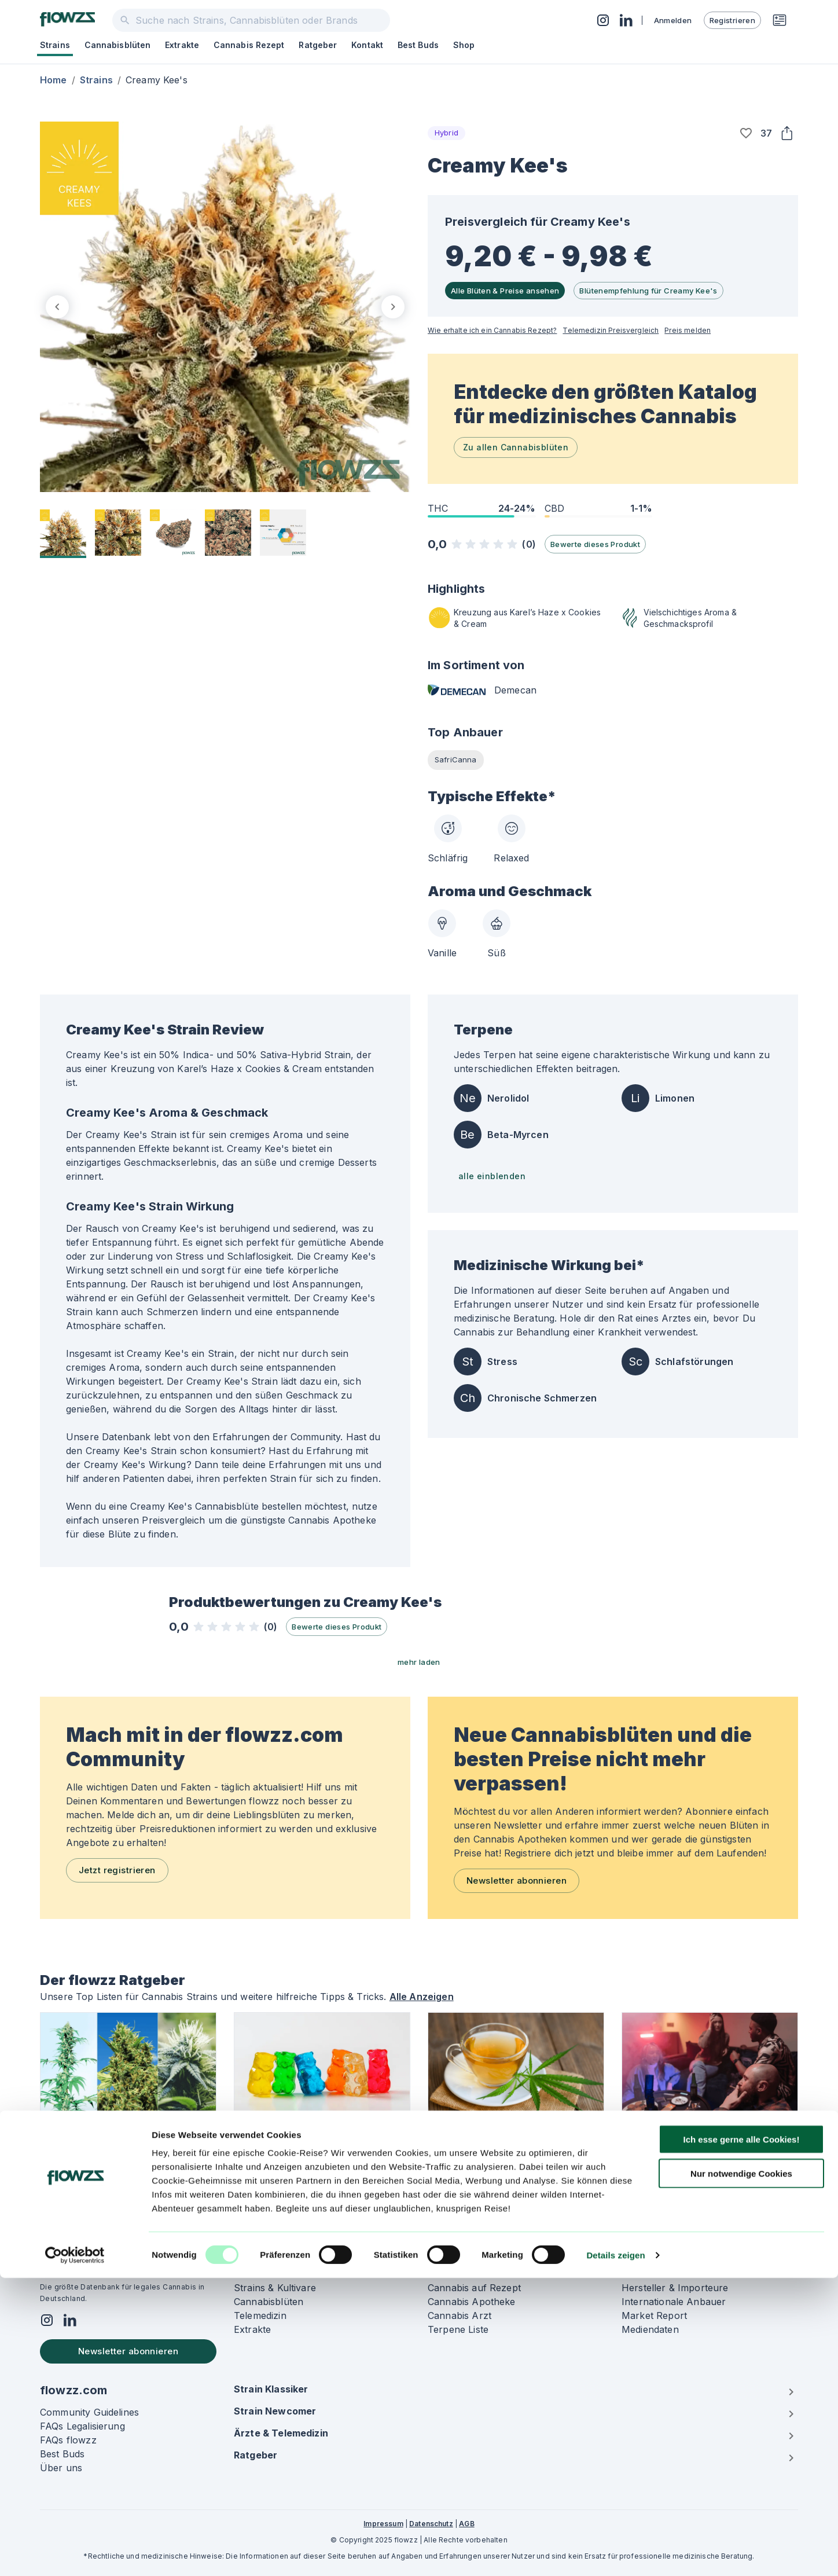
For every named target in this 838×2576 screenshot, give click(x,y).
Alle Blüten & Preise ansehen (505, 290)
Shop (464, 45)
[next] (393, 306)
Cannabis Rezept (249, 45)
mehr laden (419, 1662)
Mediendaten (650, 2329)
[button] (746, 133)
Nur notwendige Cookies (741, 2471)
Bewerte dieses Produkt (595, 544)
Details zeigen (615, 2553)
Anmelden (673, 20)
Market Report (654, 2315)
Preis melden (687, 330)
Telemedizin (260, 2315)
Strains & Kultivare (275, 2288)
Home (53, 80)
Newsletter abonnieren (516, 1880)
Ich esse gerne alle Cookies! (741, 2437)
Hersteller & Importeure (675, 2288)
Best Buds (418, 45)
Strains (55, 45)
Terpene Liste (458, 2329)
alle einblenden (491, 1176)
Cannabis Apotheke (472, 2301)
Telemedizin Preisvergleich (611, 330)
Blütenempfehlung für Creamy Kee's (648, 290)
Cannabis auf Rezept (474, 2288)
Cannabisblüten (117, 45)
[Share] (786, 133)
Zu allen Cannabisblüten (515, 447)
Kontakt (367, 45)
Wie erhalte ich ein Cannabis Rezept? (492, 330)
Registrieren (732, 20)
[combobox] (251, 20)
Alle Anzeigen (421, 1996)
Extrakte (182, 45)
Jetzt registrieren (117, 1870)
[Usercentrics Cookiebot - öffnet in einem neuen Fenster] (75, 2553)
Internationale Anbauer (674, 2301)
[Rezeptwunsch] (779, 20)
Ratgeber (318, 45)
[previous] (57, 306)
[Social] (47, 2322)
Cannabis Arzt (459, 2315)
